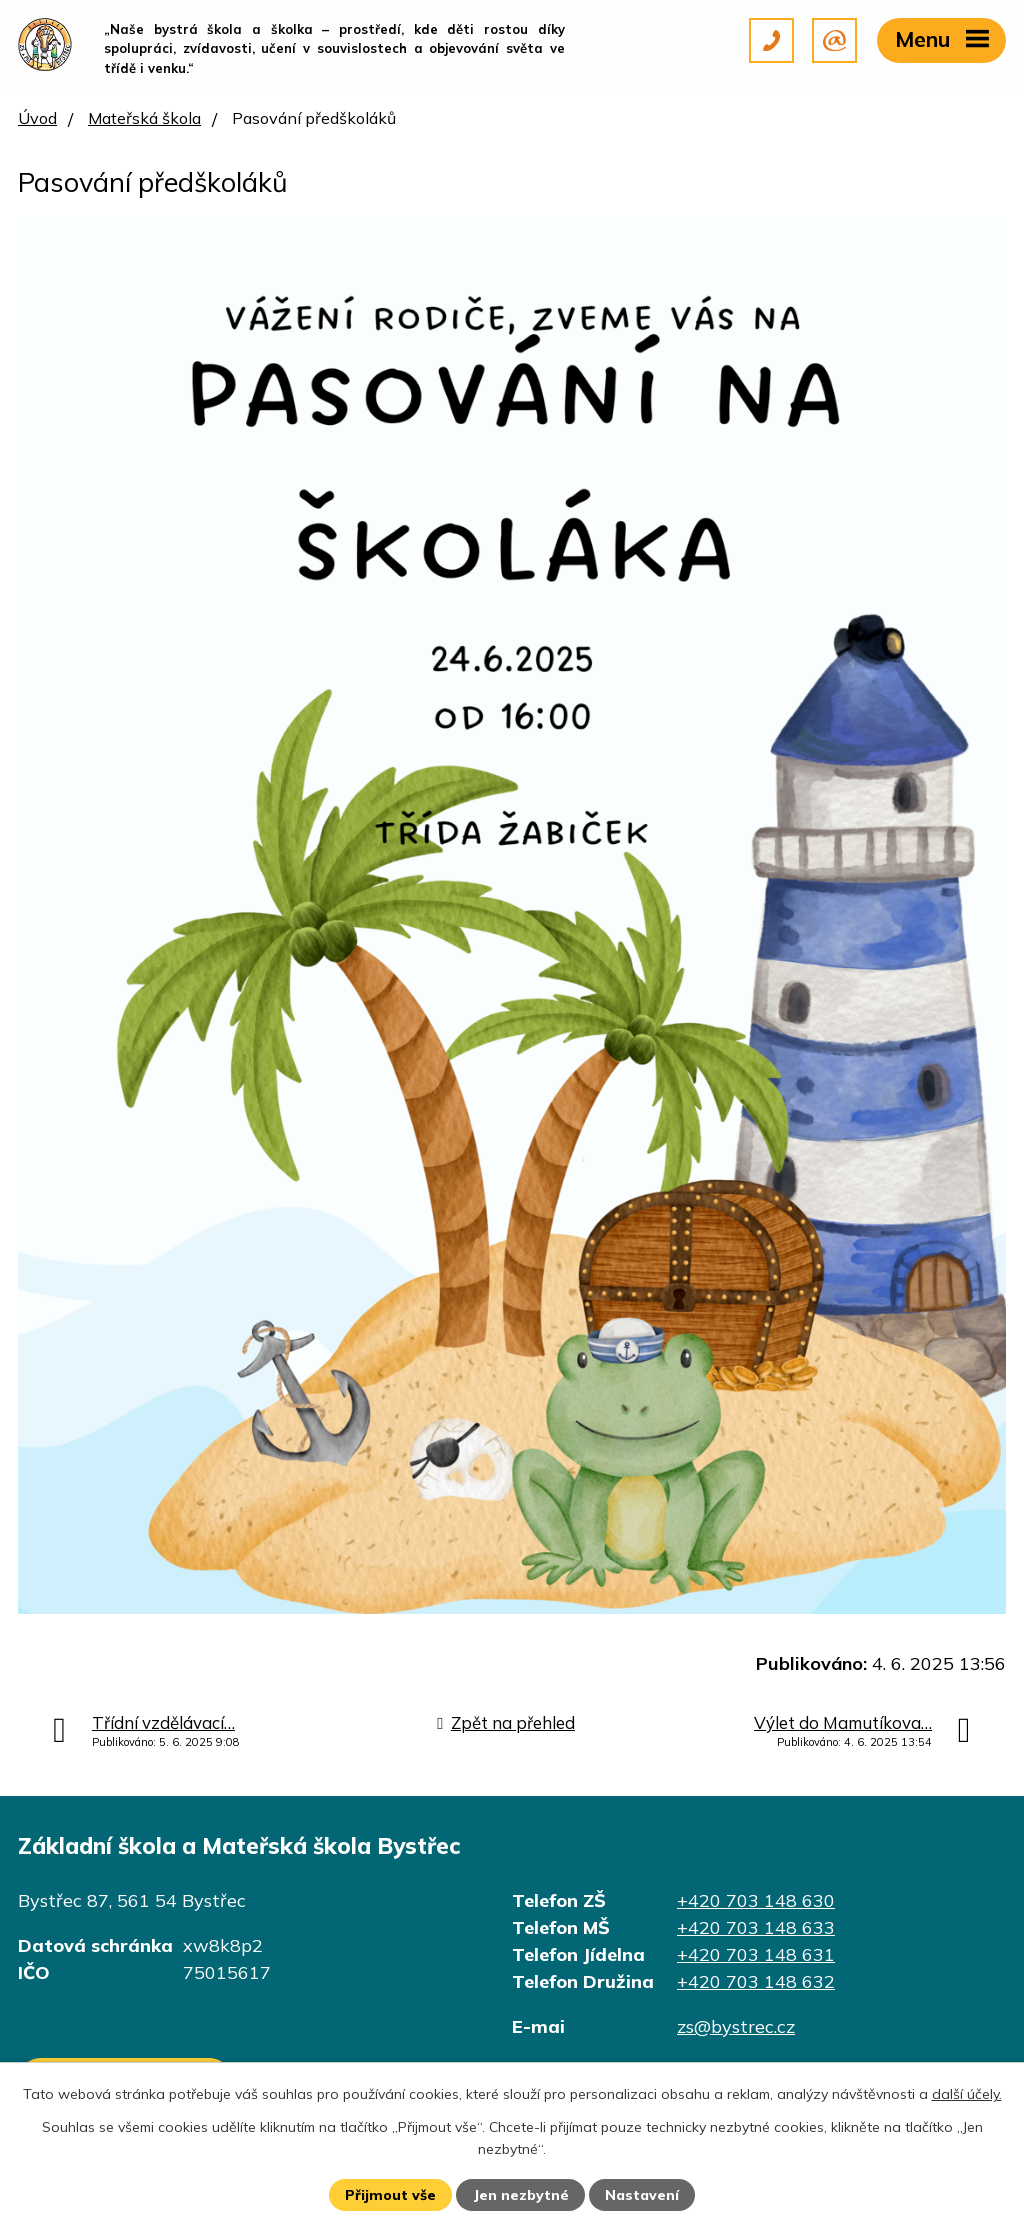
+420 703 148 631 (756, 1954)
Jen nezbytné (521, 2195)
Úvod (37, 118)
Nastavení (642, 2195)
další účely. (967, 2094)
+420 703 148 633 (756, 1927)
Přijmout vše (390, 2195)
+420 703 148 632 (756, 1981)
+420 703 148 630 (756, 1900)
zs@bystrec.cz (736, 2026)
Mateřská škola (144, 118)
